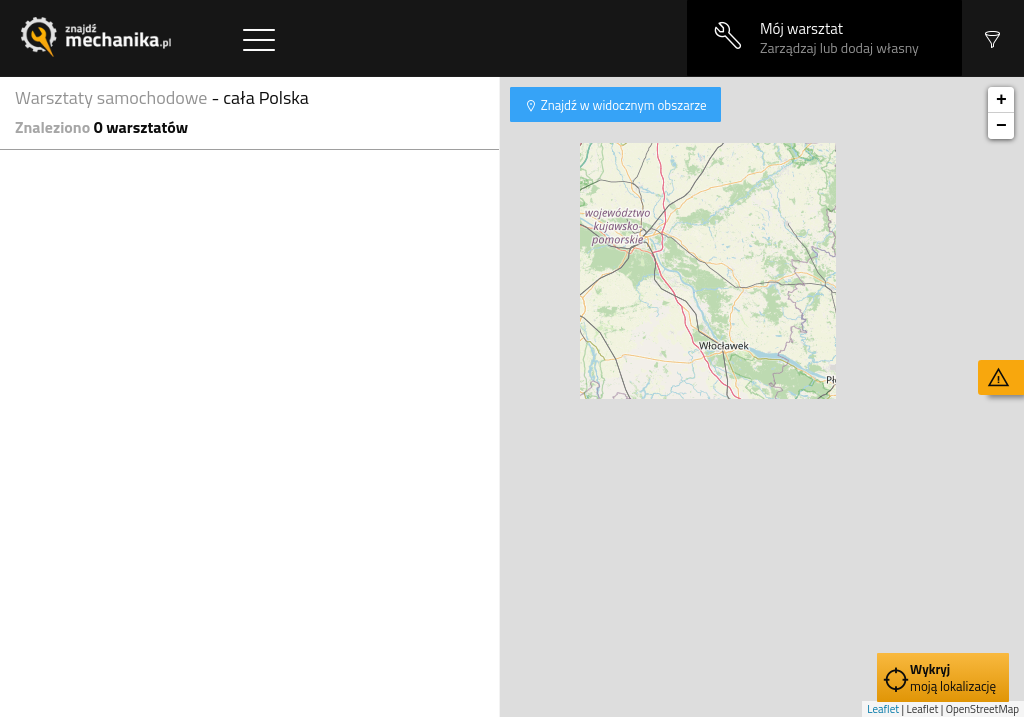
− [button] (1001, 126)
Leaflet (883, 709)
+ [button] (1001, 100)
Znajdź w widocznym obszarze (622, 105)
